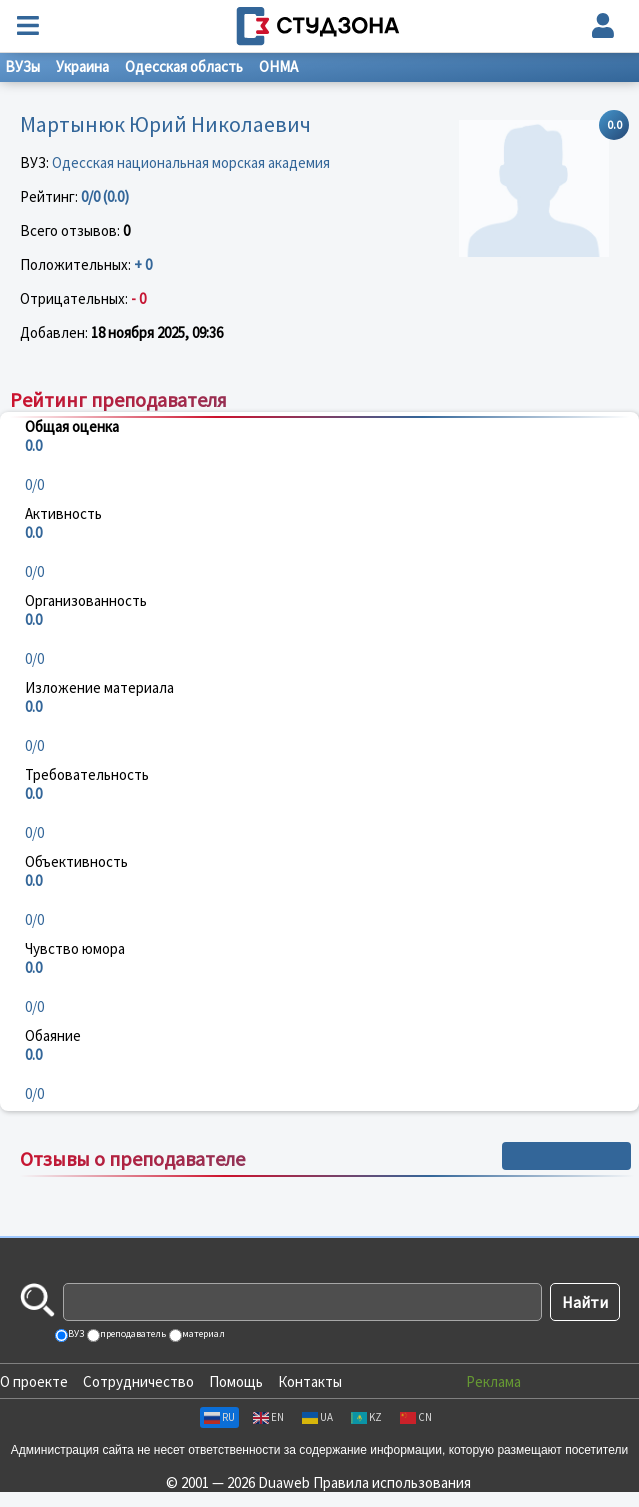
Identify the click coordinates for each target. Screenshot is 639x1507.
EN (268, 1417)
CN (416, 1417)
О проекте (34, 1381)
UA (317, 1417)
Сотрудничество (138, 1381)
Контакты (310, 1381)
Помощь (236, 1381)
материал (202, 1333)
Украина (82, 66)
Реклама (493, 1381)
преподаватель (132, 1333)
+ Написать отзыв (566, 1156)
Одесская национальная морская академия (191, 162)
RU (219, 1417)
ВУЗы (22, 66)
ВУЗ (75, 1333)
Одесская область (184, 66)
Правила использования (392, 1482)
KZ (366, 1417)
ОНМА (278, 66)
